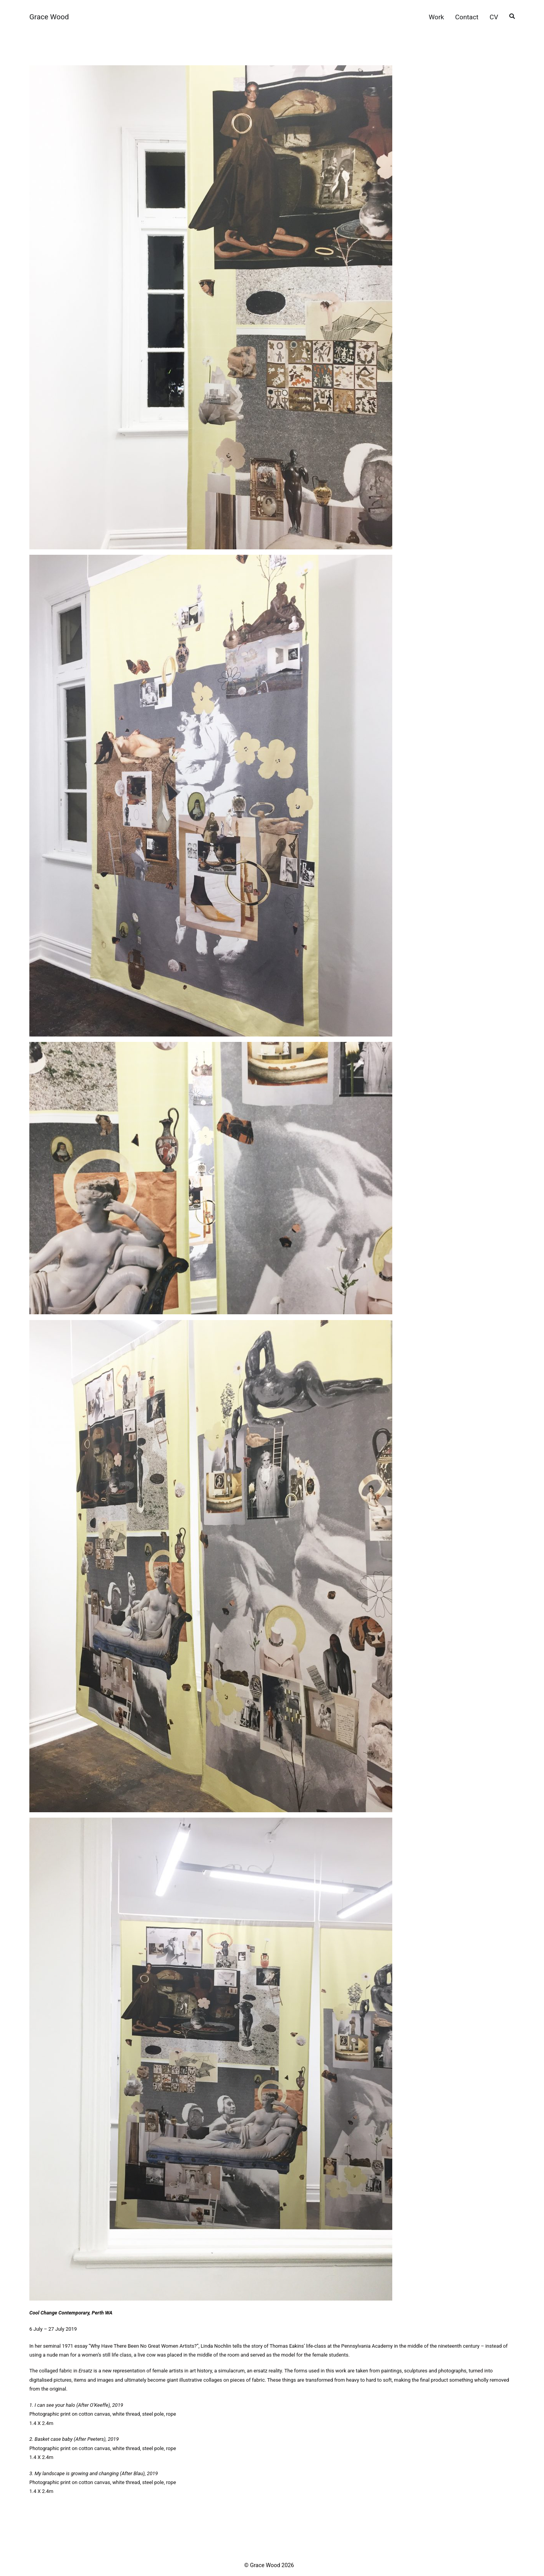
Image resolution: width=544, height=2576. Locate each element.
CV (494, 17)
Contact (466, 17)
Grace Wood (49, 16)
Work (436, 17)
